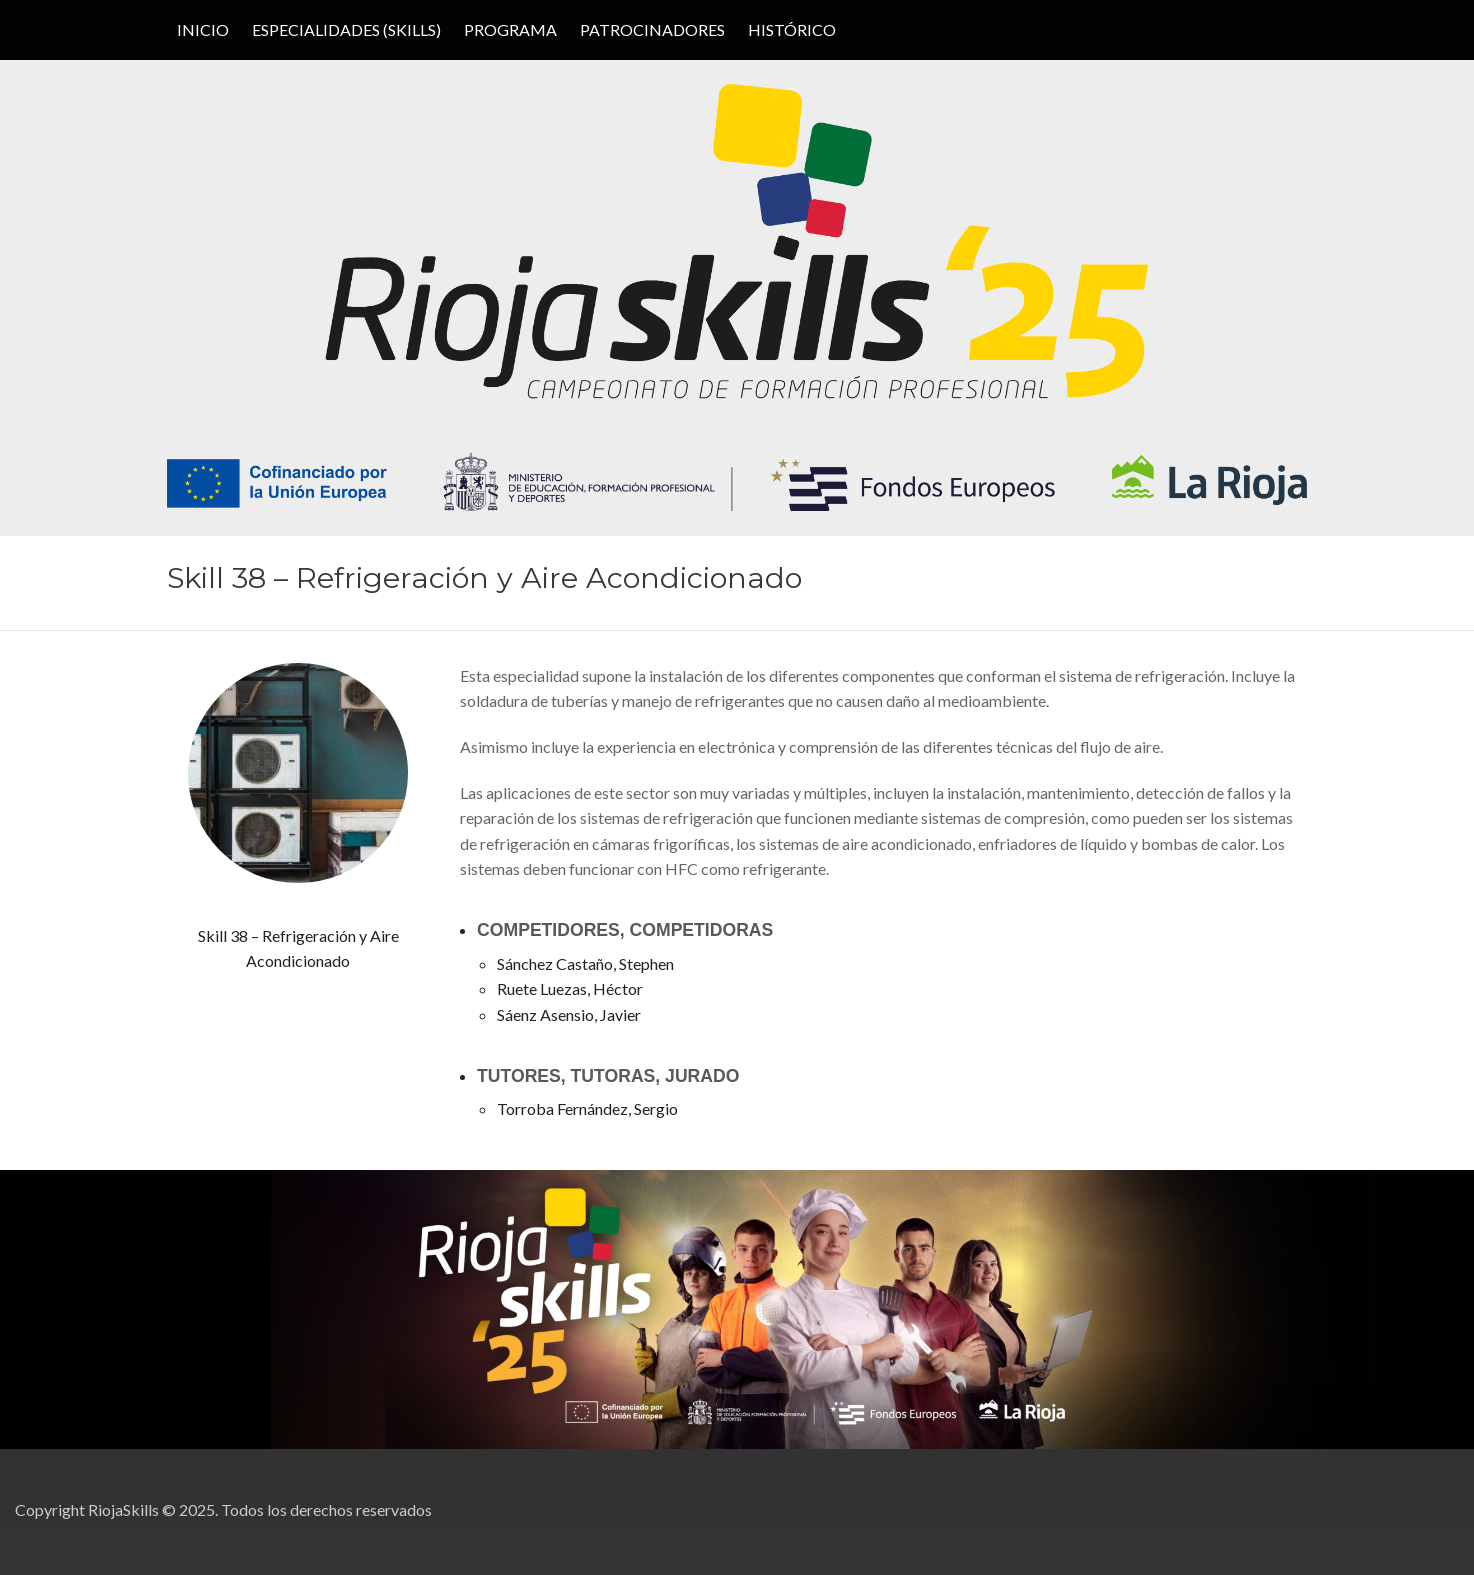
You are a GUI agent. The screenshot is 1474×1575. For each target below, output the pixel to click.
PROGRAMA (510, 29)
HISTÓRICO (792, 29)
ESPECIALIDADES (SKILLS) (346, 29)
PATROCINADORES (652, 29)
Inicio (203, 29)
